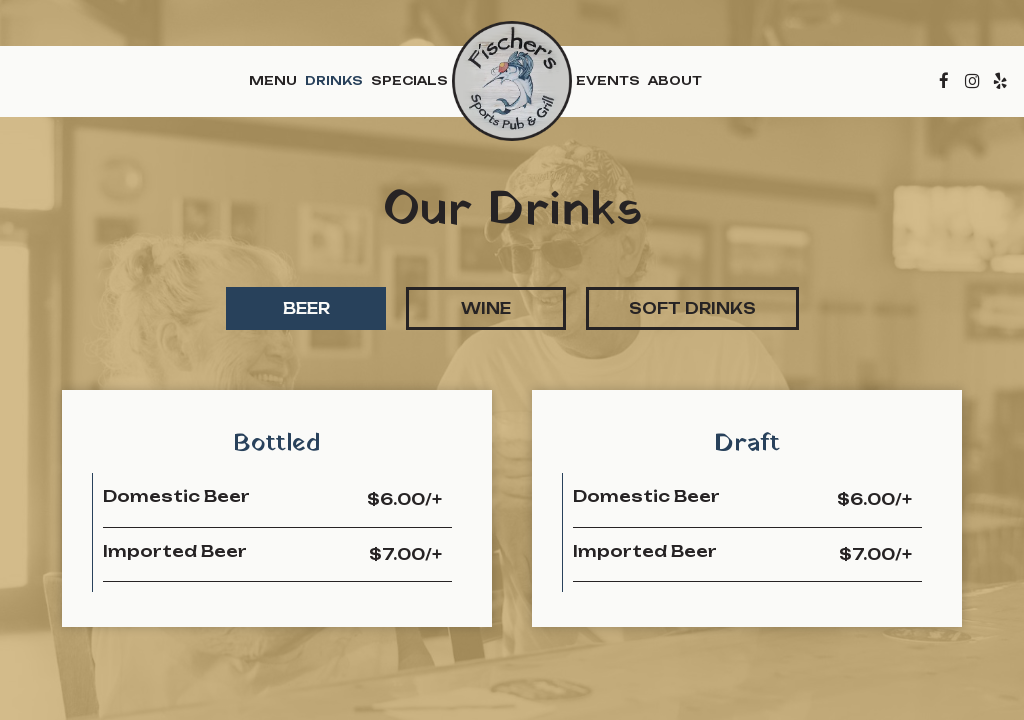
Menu (273, 80)
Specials (409, 80)
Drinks (334, 80)
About (675, 80)
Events (608, 80)
